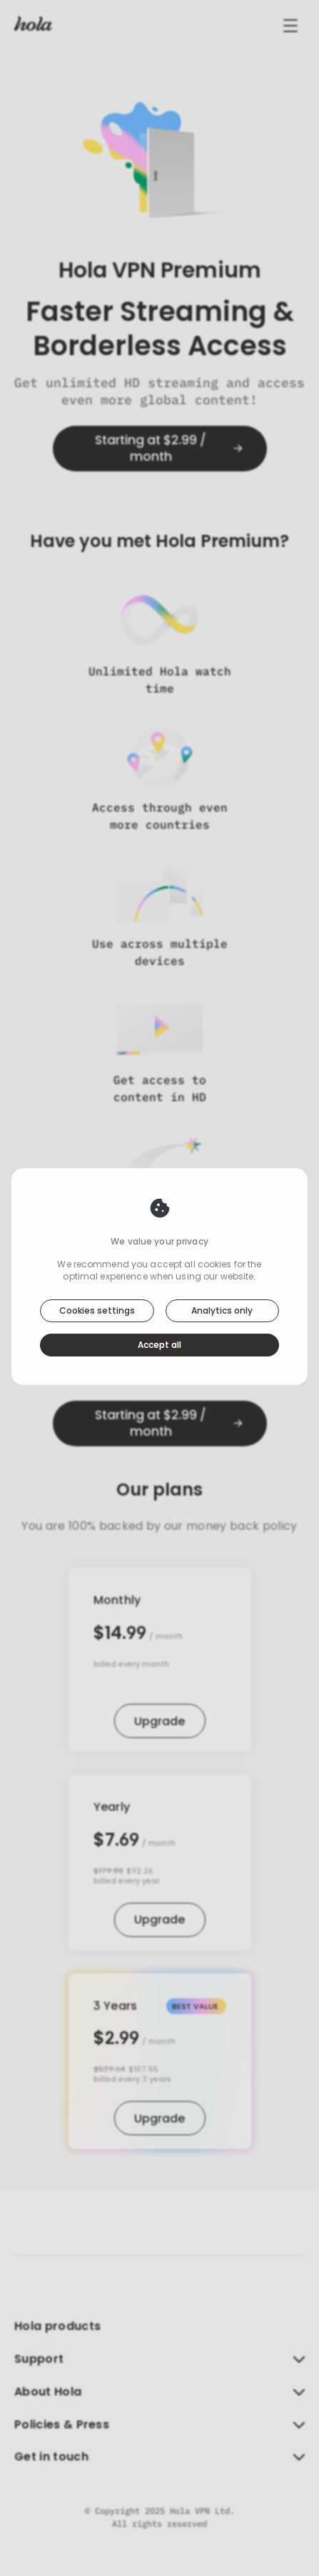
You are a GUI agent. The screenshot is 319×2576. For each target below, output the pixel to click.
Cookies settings (97, 1310)
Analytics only (222, 1310)
